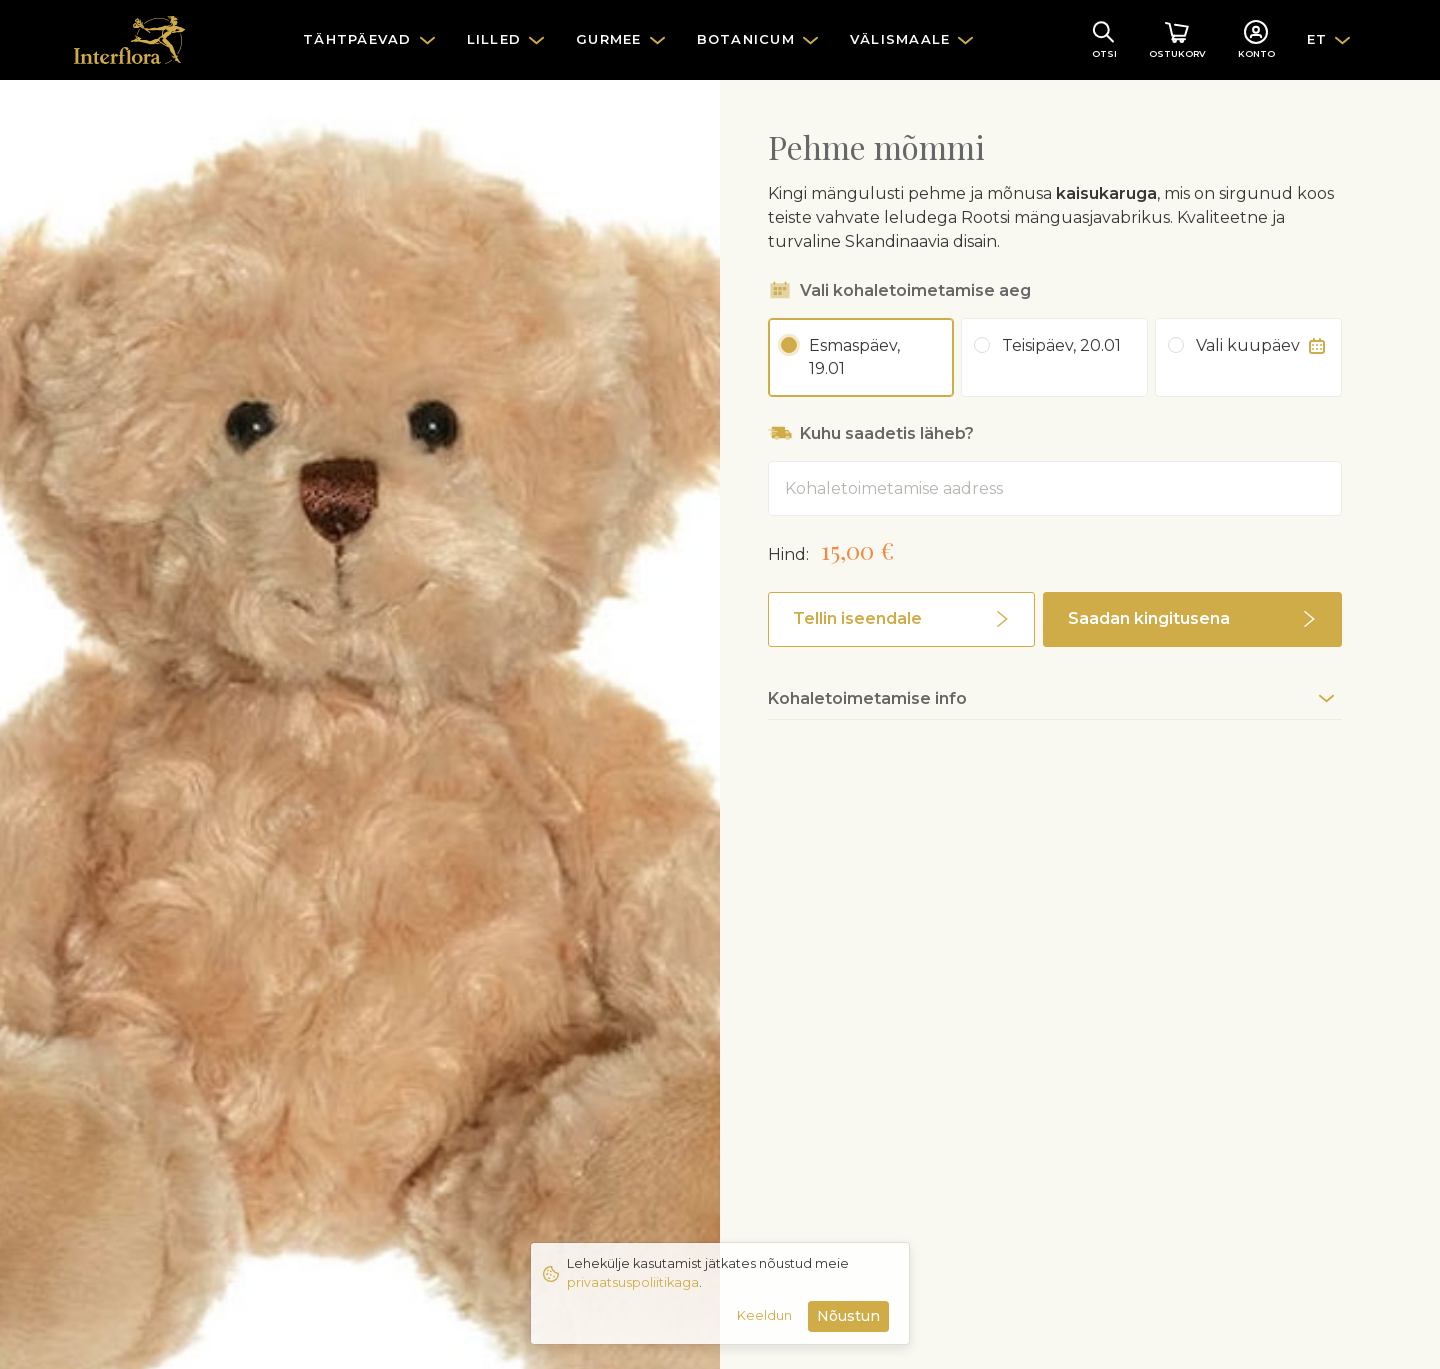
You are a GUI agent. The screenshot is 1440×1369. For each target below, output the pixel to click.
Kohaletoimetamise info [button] (867, 698)
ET (1317, 39)
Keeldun (764, 1315)
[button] (901, 619)
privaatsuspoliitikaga (633, 1282)
